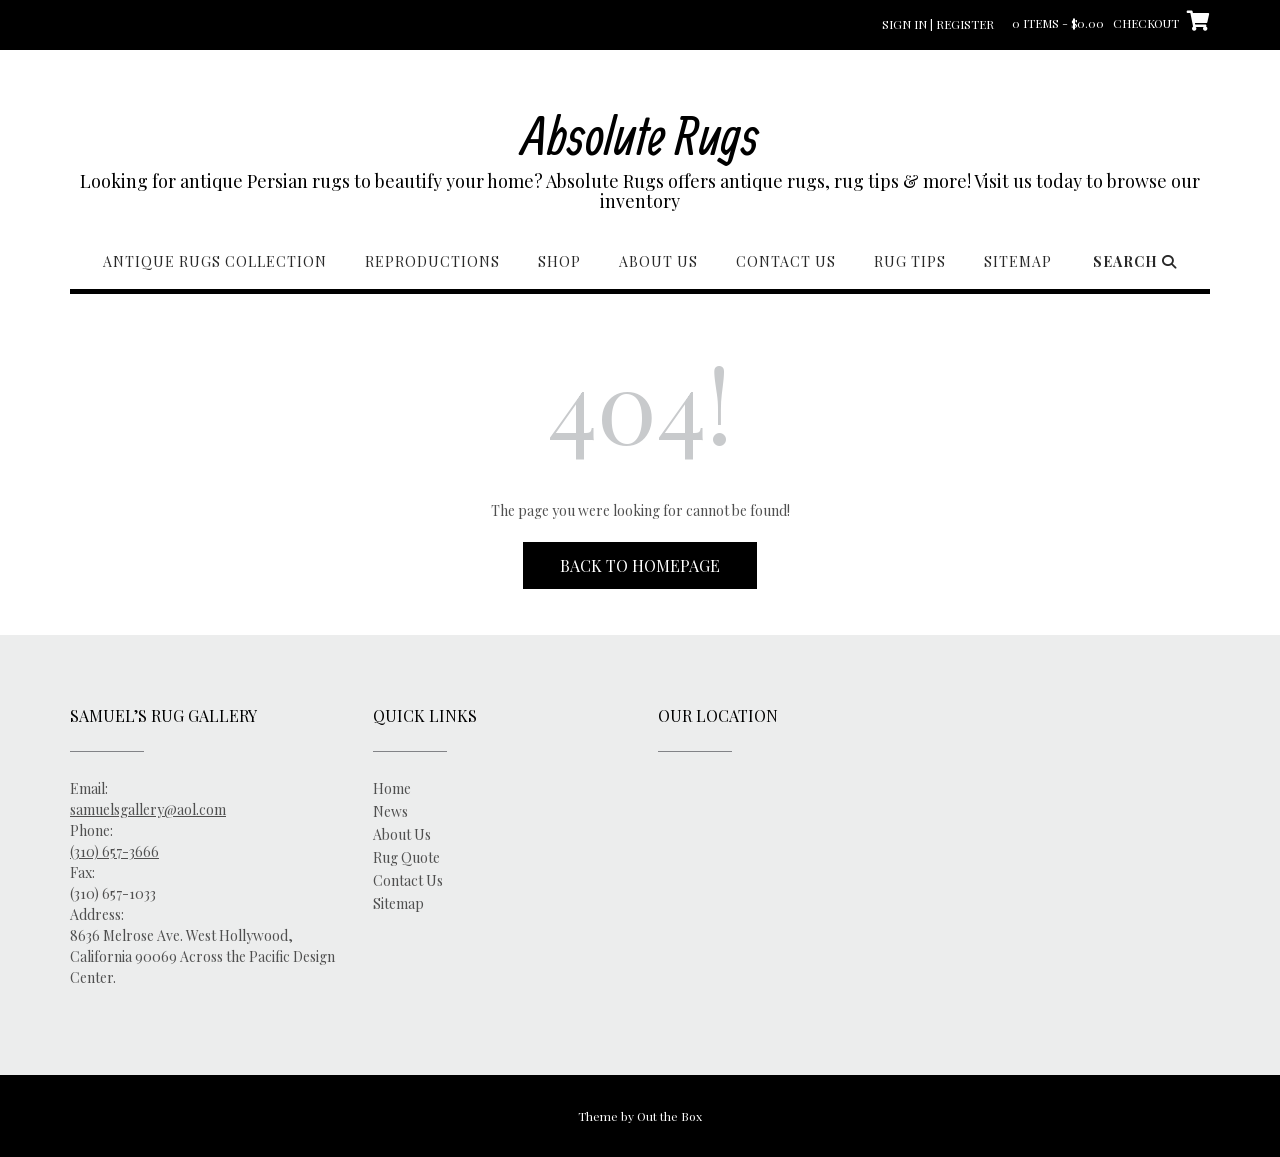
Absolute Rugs (640, 134)
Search (1135, 261)
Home (392, 788)
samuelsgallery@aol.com (148, 809)
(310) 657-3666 (114, 851)
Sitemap (1018, 261)
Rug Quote (406, 857)
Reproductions (432, 261)
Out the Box (669, 1116)
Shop (559, 261)
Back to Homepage (640, 565)
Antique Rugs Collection (215, 261)
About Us (658, 261)
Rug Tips (910, 261)
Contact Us (786, 261)
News (390, 811)
